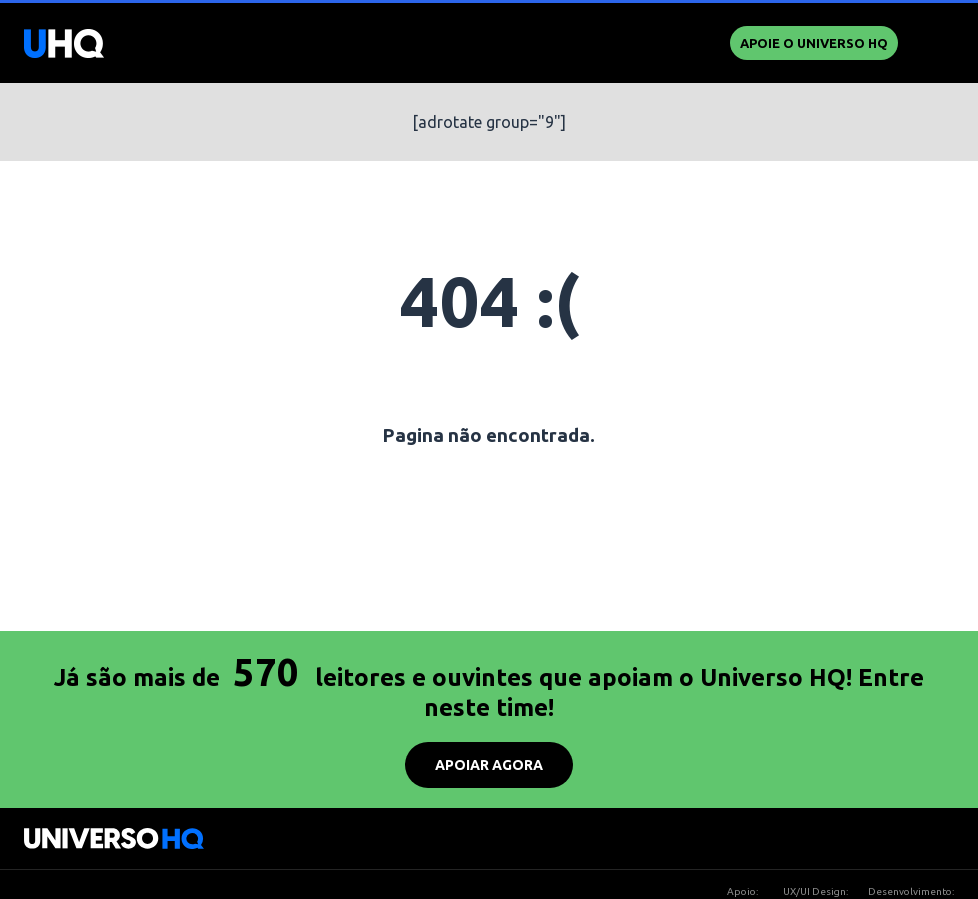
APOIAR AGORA (489, 765)
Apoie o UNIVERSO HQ (814, 43)
